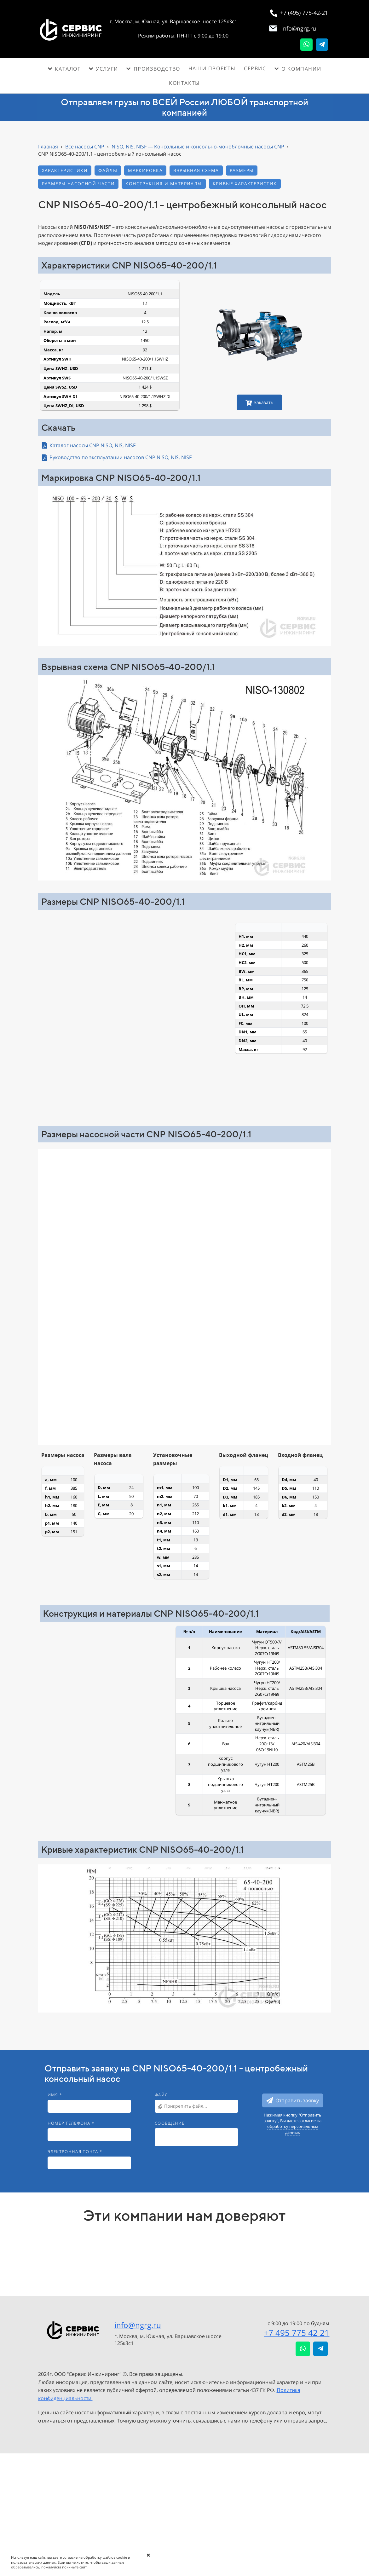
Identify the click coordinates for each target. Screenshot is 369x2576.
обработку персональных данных (292, 2129)
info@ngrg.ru (137, 2325)
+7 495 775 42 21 (296, 2332)
